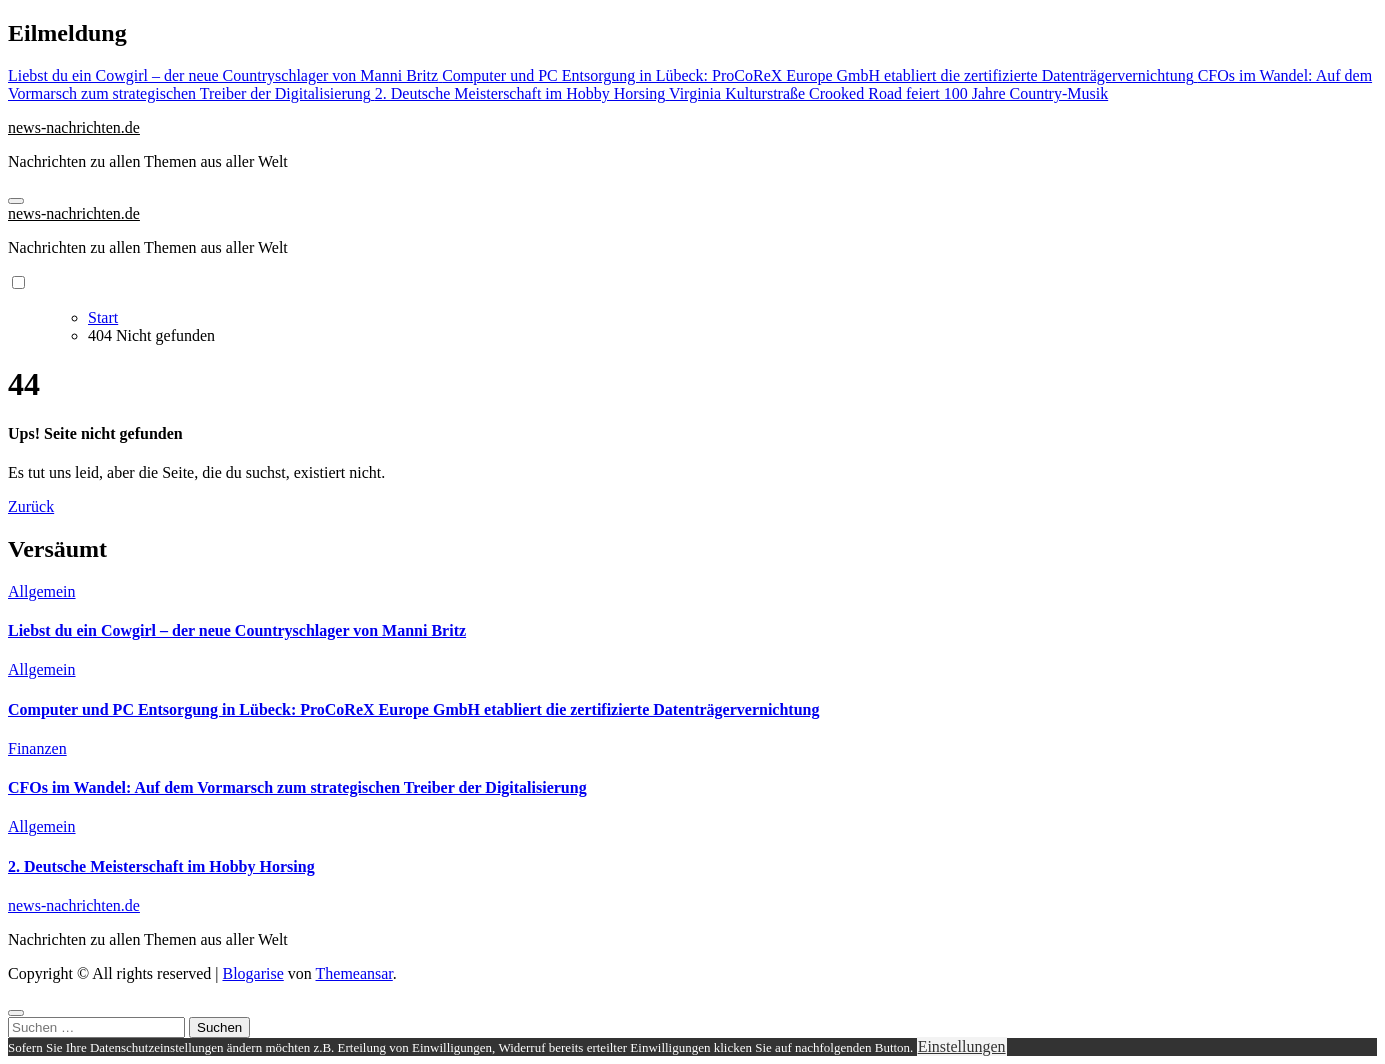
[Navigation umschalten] (16, 201)
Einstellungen (962, 1046)
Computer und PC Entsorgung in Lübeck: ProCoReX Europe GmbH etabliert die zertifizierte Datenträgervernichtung (413, 709)
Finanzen (37, 748)
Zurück (31, 506)
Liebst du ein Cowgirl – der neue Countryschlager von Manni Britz (237, 630)
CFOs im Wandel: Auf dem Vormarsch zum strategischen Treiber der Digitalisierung (297, 787)
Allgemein (42, 591)
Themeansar (354, 973)
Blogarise (252, 973)
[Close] (16, 1013)
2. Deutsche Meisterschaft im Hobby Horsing (161, 866)
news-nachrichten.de (74, 127)
